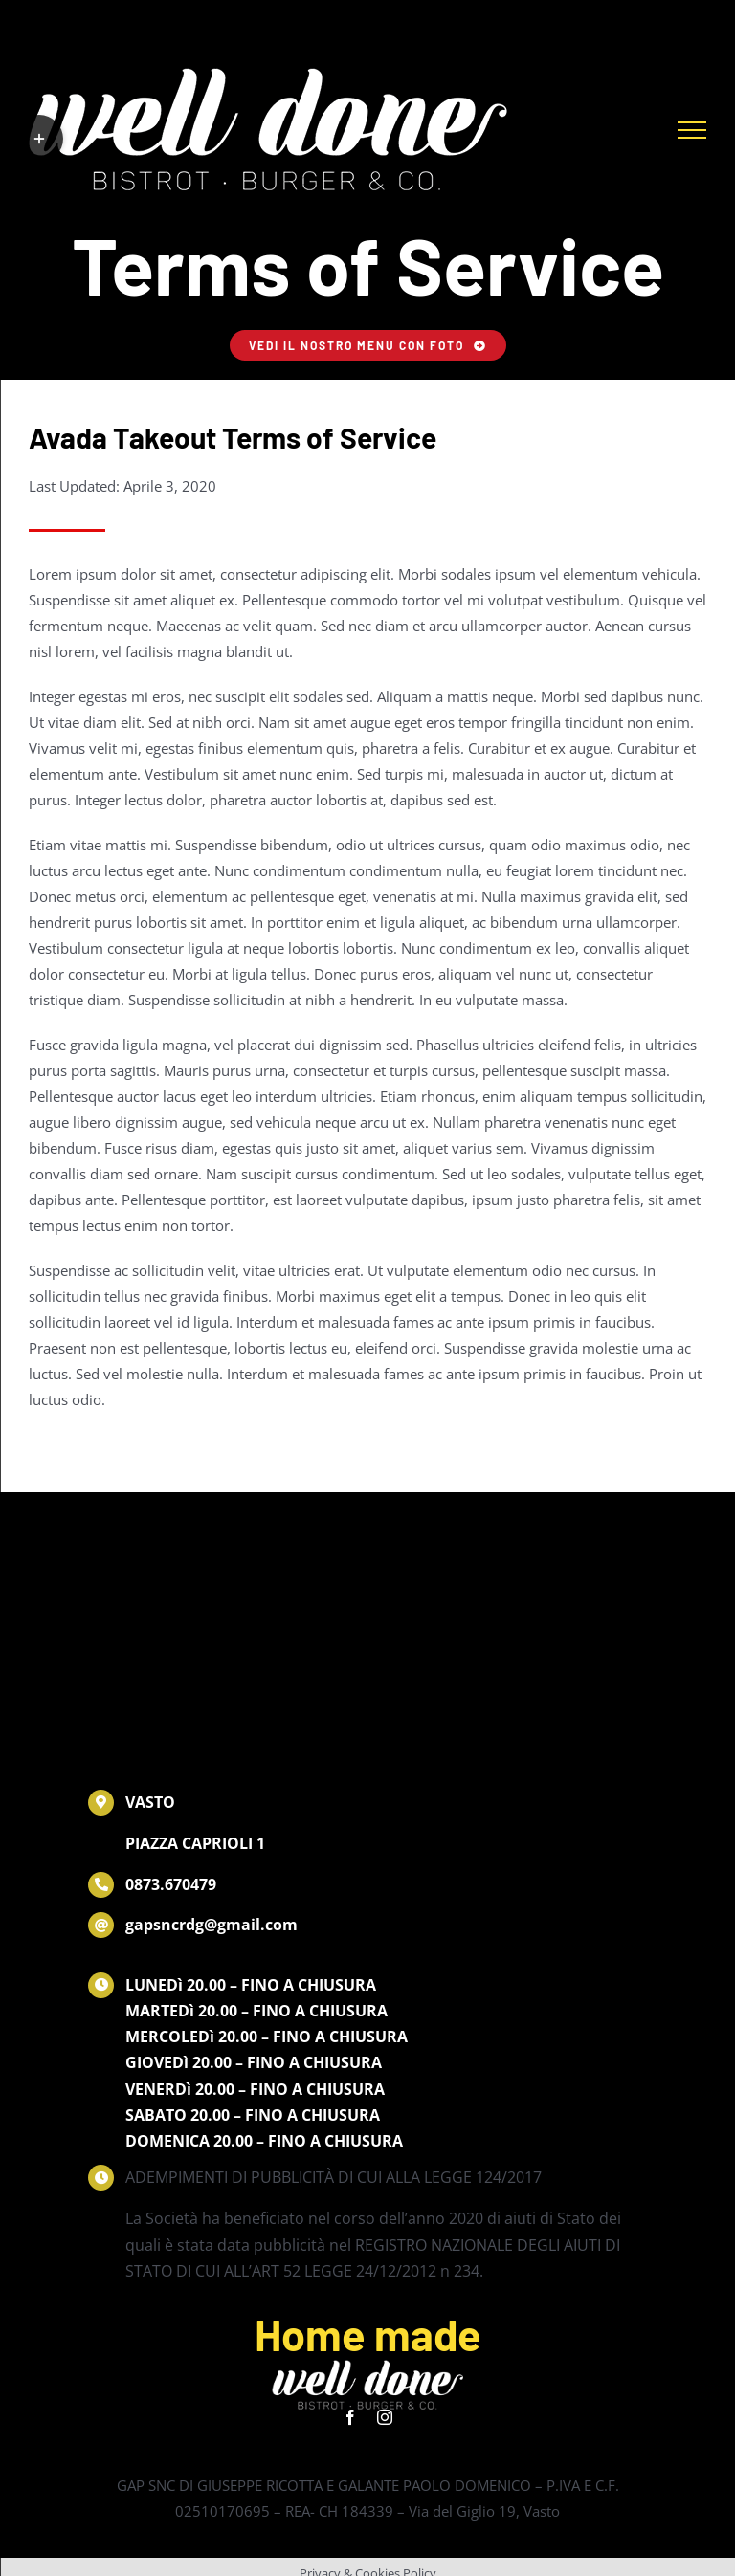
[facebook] (350, 2417)
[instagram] (384, 2417)
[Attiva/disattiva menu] (692, 130)
